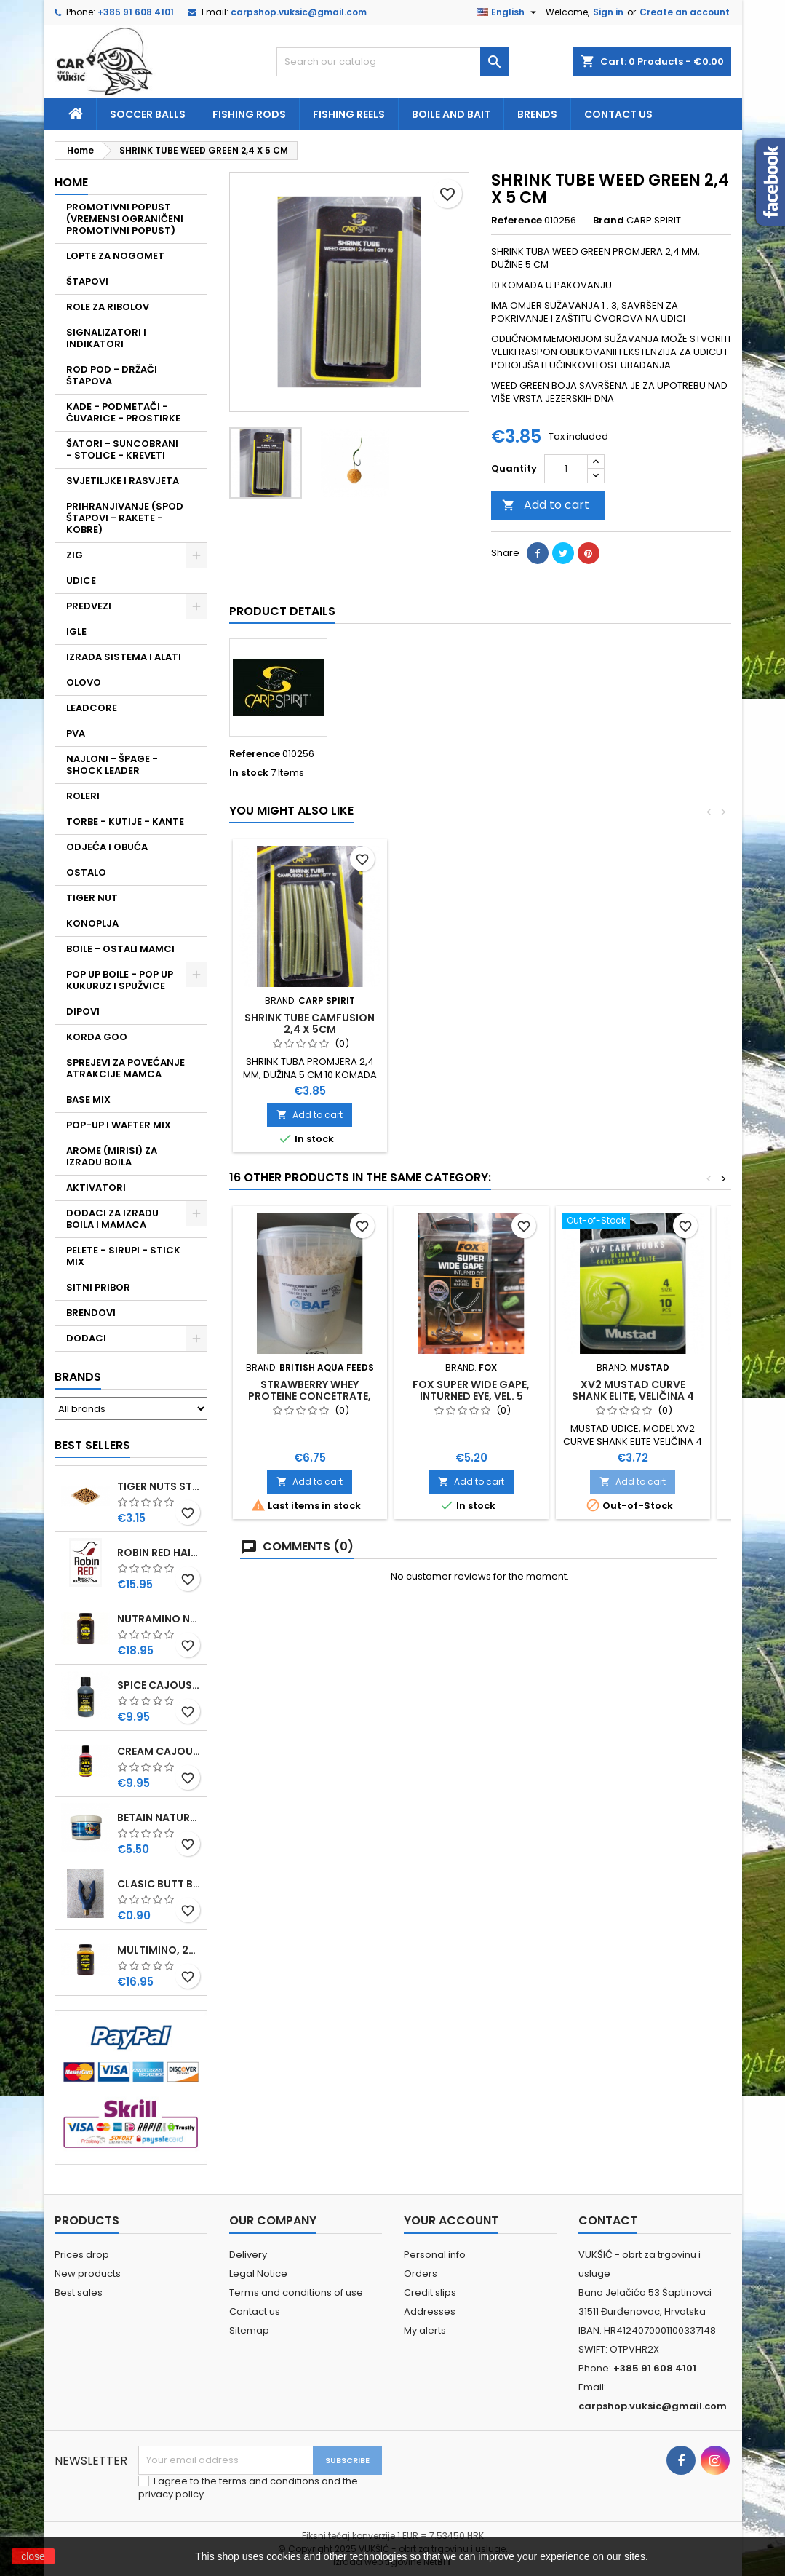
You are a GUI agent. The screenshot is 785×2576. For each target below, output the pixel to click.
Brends (537, 114)
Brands (78, 1376)
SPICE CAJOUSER (159, 1685)
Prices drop (82, 2255)
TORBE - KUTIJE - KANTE (125, 821)
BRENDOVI (91, 1313)
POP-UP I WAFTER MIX (118, 1125)
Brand (608, 220)
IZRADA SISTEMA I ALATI (123, 657)
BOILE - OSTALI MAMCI (120, 949)
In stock (248, 773)
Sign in (608, 12)
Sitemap (249, 2330)
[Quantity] (566, 468)
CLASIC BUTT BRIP (159, 1884)
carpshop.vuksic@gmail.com (299, 12)
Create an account (684, 12)
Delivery (248, 2255)
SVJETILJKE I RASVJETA (122, 481)
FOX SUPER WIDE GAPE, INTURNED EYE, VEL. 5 (471, 1390)
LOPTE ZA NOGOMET (115, 256)
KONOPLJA (92, 923)
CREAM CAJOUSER (159, 1751)
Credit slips (430, 2292)
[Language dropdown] (508, 12)
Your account (451, 2220)
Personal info (435, 2255)
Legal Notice (258, 2273)
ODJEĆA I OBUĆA (107, 847)
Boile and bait (451, 114)
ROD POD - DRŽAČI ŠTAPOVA (111, 375)
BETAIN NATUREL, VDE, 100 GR (159, 1817)
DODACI (86, 1338)
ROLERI (83, 796)
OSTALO (86, 872)
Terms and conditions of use (296, 2292)
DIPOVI (83, 1011)
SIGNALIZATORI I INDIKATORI (106, 338)
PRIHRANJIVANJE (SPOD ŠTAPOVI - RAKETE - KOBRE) (124, 517)
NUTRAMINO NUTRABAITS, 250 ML (159, 1619)
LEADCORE (91, 708)
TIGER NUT (92, 898)
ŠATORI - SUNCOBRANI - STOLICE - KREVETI (122, 449)
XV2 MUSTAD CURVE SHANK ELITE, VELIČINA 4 (633, 1390)
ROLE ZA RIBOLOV (107, 307)
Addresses (429, 2311)
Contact (607, 2220)
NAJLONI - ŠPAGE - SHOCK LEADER (112, 764)
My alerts (425, 2330)
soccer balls (148, 114)
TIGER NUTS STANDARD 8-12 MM (159, 1486)
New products (88, 2273)
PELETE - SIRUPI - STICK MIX (123, 1256)
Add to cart (545, 504)
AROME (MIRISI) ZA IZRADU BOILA (111, 1156)
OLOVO (83, 682)
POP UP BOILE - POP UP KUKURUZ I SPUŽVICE (119, 980)
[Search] (392, 61)
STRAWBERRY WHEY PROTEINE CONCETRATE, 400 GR (309, 1396)
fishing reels (349, 114)
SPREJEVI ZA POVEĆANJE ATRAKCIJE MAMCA (125, 1068)
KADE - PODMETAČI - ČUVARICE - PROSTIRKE (123, 412)
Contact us (618, 114)
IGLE (76, 631)
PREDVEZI (88, 606)
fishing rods (249, 114)
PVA (75, 733)
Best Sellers (92, 1445)
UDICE (81, 580)
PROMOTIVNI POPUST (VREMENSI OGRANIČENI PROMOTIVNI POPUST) (124, 218)
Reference (516, 220)
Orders (420, 2273)
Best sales (79, 2292)
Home (71, 182)
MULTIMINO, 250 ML (159, 1950)
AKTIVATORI (96, 1187)
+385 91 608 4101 (135, 12)
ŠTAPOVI (87, 281)
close (33, 2556)
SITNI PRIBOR (98, 1287)
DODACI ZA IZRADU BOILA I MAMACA (112, 1219)
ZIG (74, 555)
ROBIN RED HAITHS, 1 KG (159, 1552)
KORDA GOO (96, 1037)
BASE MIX (88, 1099)
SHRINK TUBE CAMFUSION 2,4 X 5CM (309, 1023)
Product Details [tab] (282, 611)
